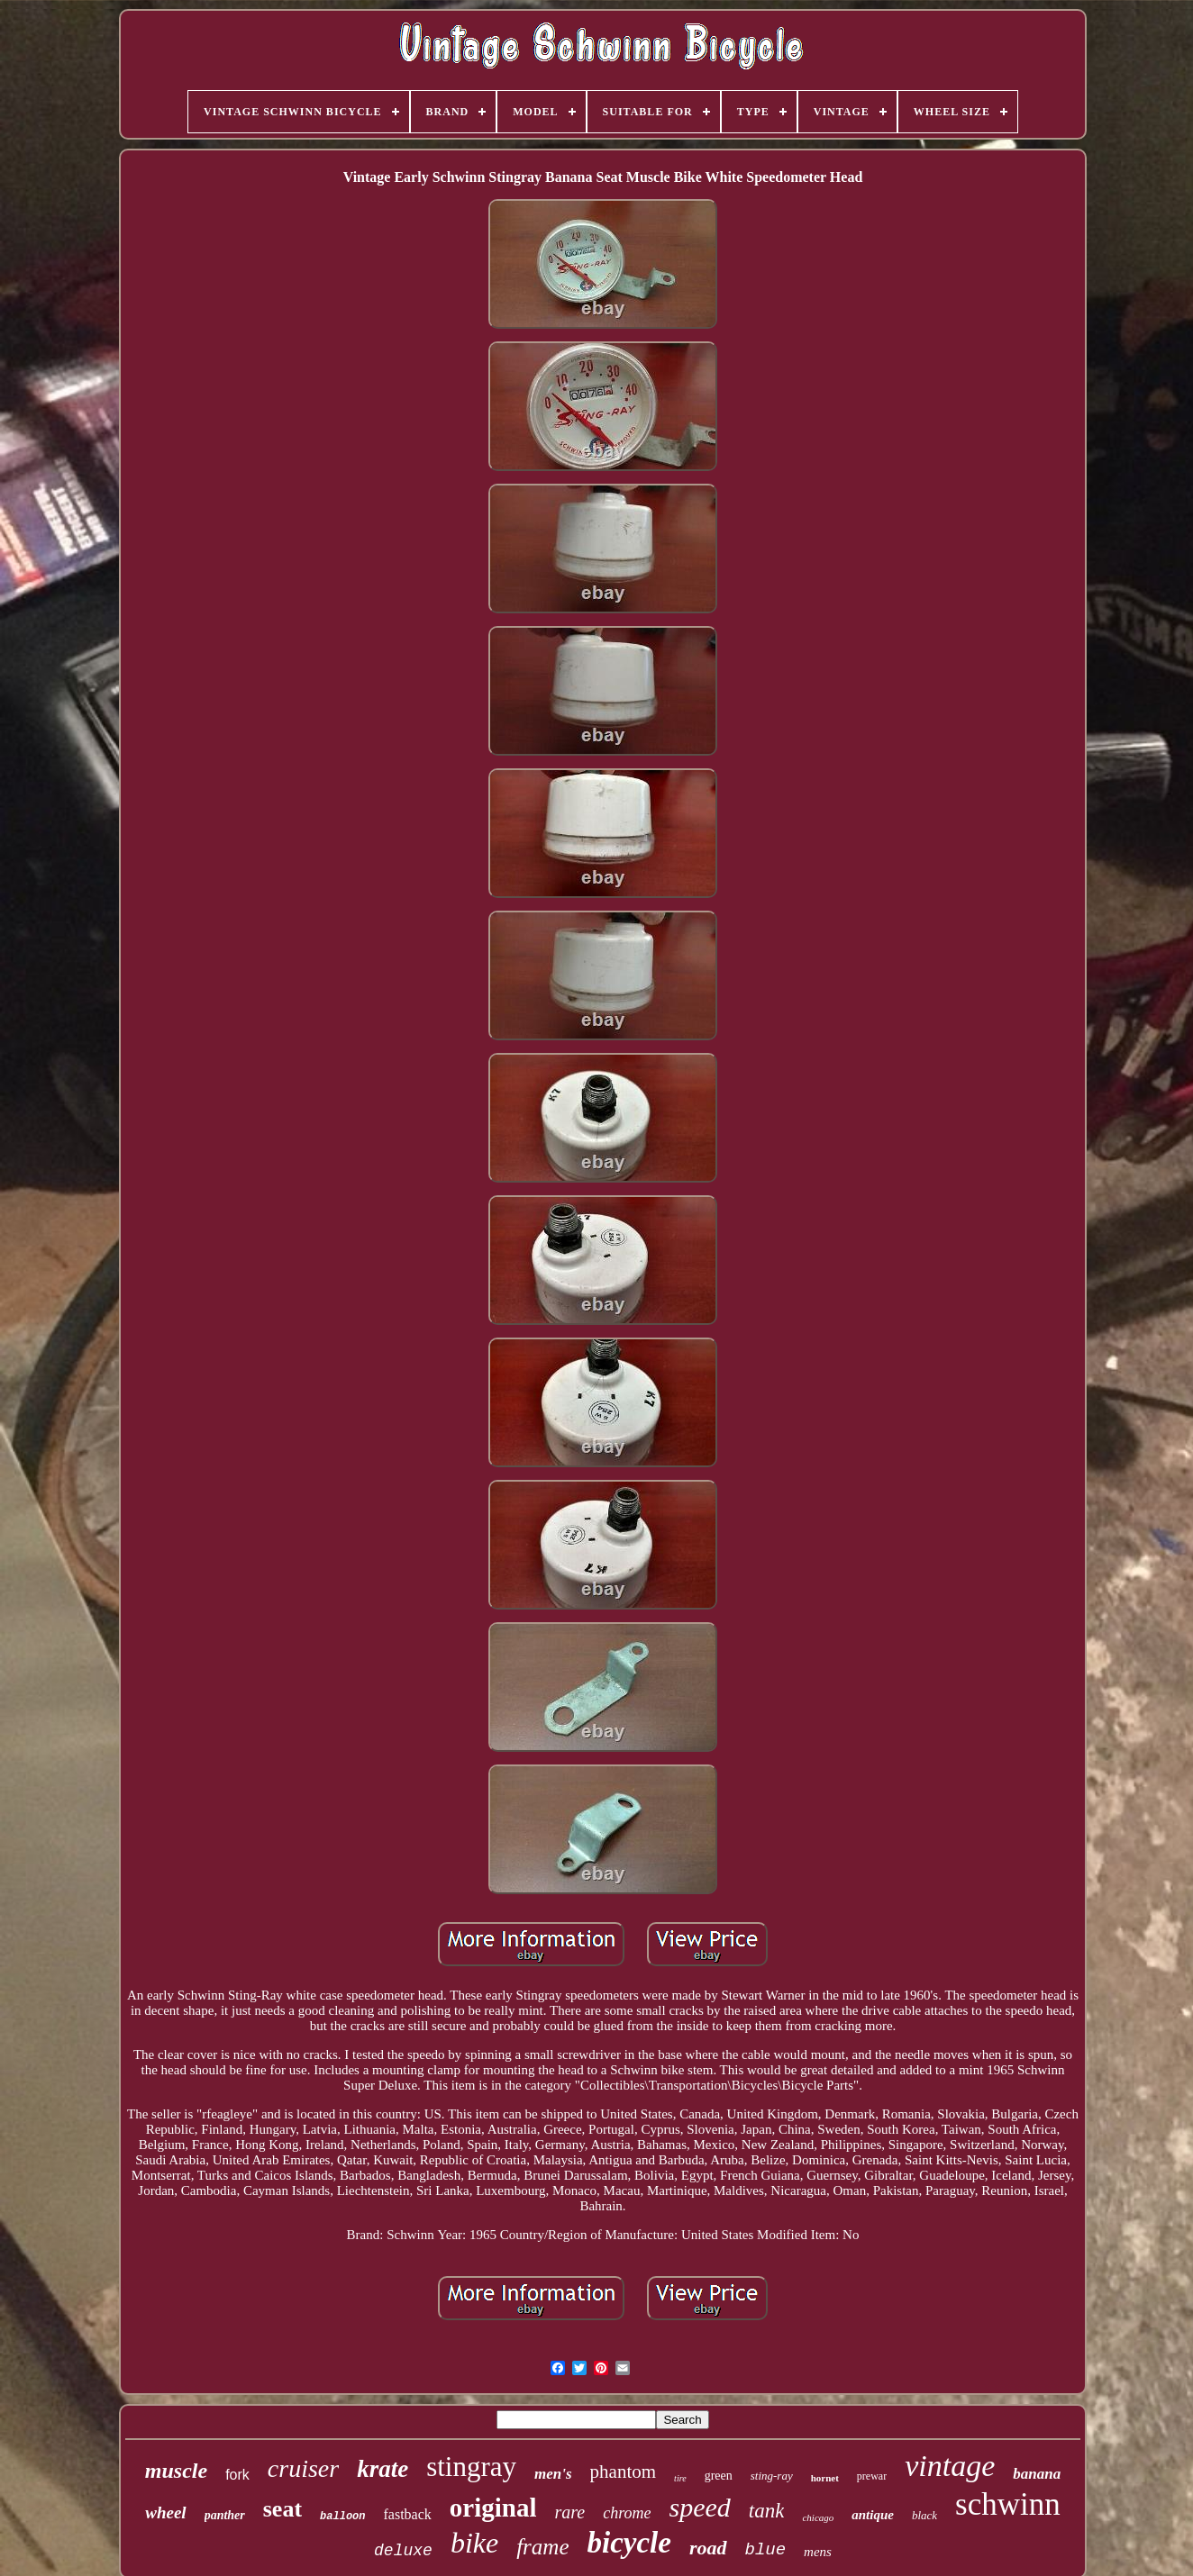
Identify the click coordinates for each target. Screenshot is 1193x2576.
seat (282, 2509)
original (493, 2507)
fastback (408, 2514)
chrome (627, 2513)
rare (569, 2512)
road (708, 2547)
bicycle (629, 2542)
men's (553, 2473)
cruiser (303, 2468)
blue (766, 2550)
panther (225, 2515)
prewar (872, 2476)
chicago (817, 2517)
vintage (950, 2465)
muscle (176, 2470)
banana (1037, 2473)
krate (382, 2468)
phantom (623, 2471)
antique (872, 2515)
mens (818, 2551)
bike (474, 2542)
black (924, 2515)
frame (542, 2547)
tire (680, 2478)
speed (700, 2507)
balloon (342, 2516)
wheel (165, 2512)
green (719, 2475)
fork (237, 2474)
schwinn (1008, 2504)
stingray (471, 2466)
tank (767, 2510)
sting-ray (772, 2475)
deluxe (403, 2551)
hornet (825, 2477)
